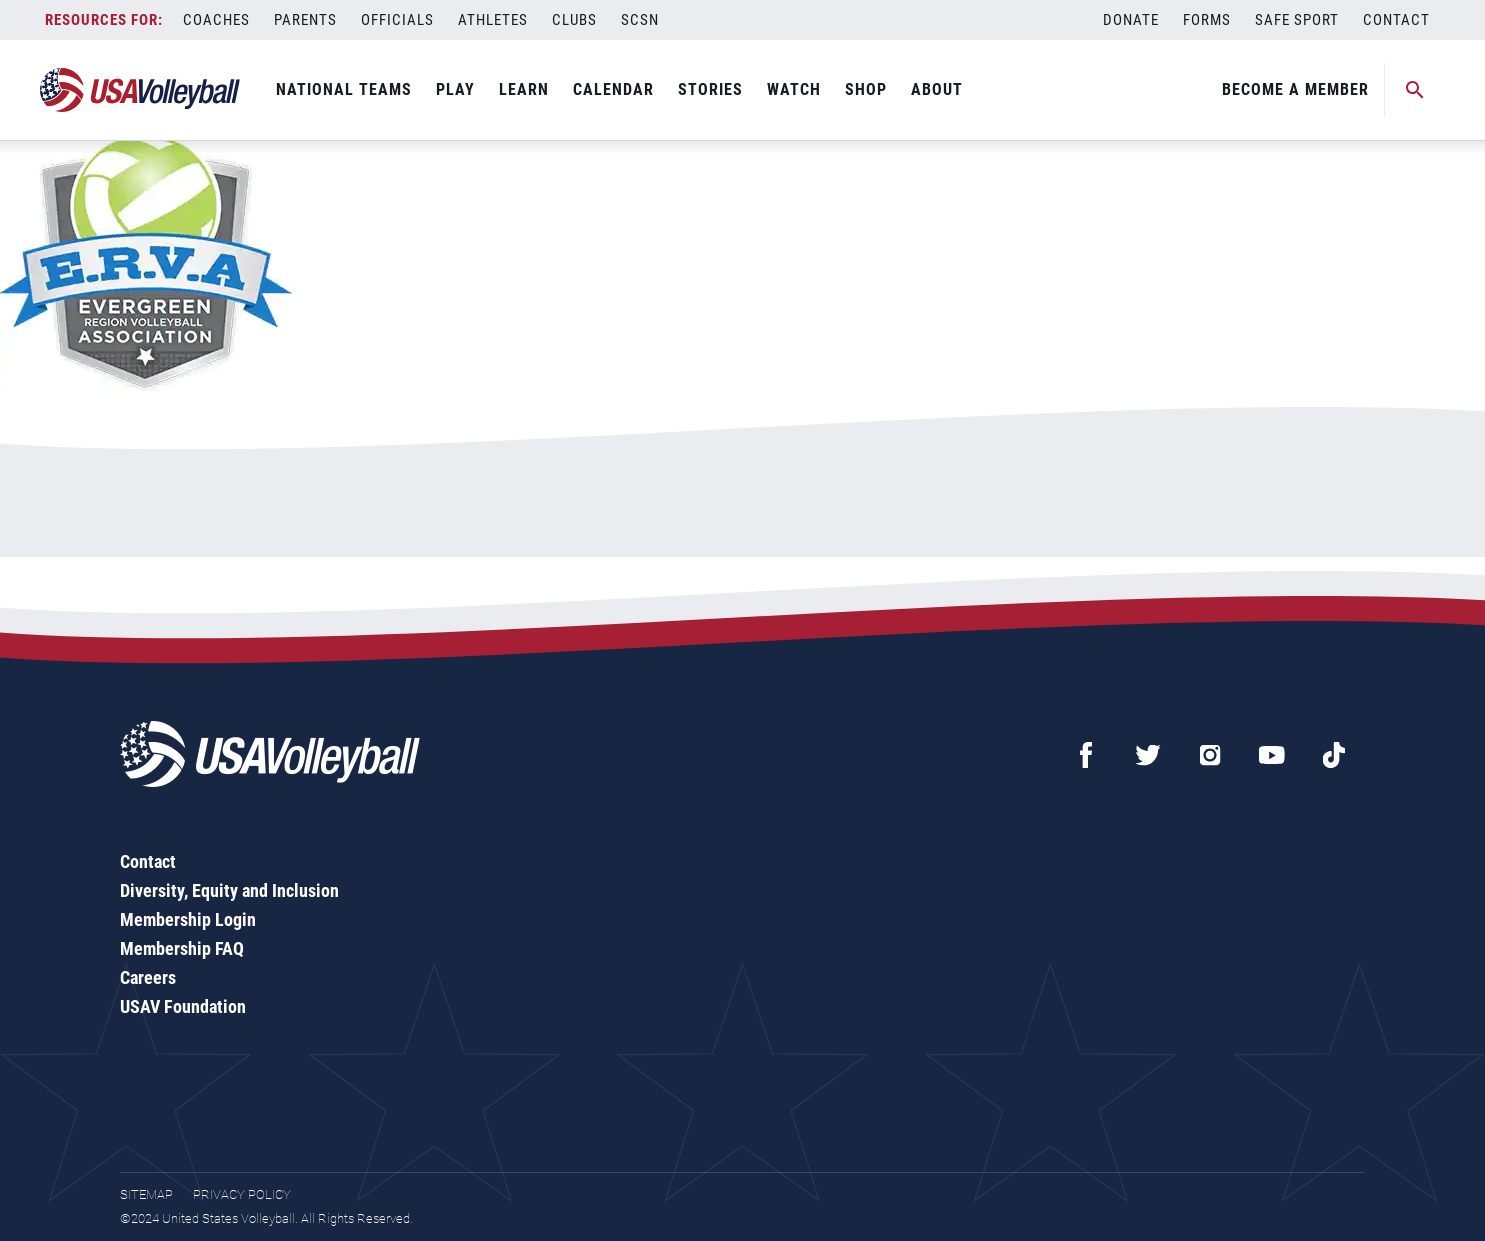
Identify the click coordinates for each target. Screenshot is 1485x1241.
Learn (524, 89)
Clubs (574, 20)
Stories (710, 89)
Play (455, 89)
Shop (866, 89)
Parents (305, 20)
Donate (1131, 20)
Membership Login (188, 919)
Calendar (613, 89)
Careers (148, 977)
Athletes (493, 20)
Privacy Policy (242, 1194)
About (937, 89)
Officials (397, 20)
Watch (794, 89)
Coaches (216, 20)
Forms (1207, 20)
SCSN (640, 20)
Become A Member (1295, 89)
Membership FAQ (182, 948)
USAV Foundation (183, 1006)
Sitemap (146, 1194)
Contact (1396, 20)
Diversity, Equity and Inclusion (229, 890)
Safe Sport (1297, 20)
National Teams (344, 89)
